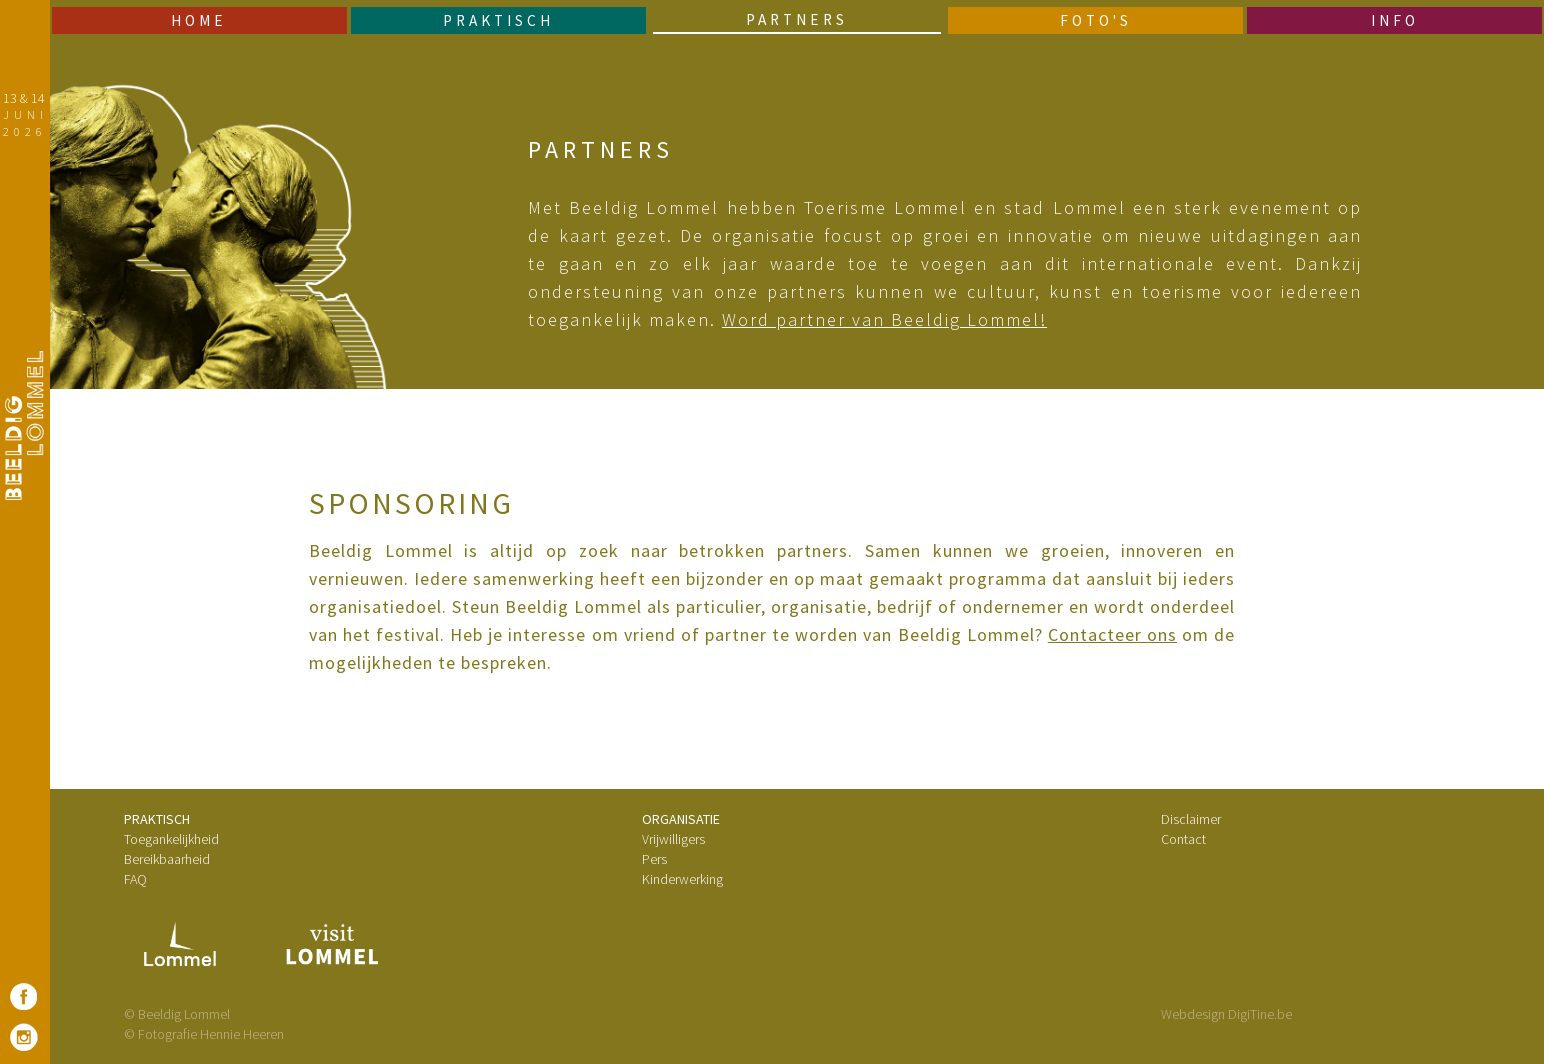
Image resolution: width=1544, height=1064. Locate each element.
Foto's (1096, 20)
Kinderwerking (682, 879)
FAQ (135, 879)
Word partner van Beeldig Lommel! (884, 319)
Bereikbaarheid (167, 859)
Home (199, 20)
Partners (797, 19)
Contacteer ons (1112, 634)
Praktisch (498, 20)
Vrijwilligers (673, 839)
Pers (654, 859)
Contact (1183, 839)
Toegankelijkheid (171, 839)
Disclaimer (1191, 819)
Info (1395, 20)
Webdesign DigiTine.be (1226, 1014)
